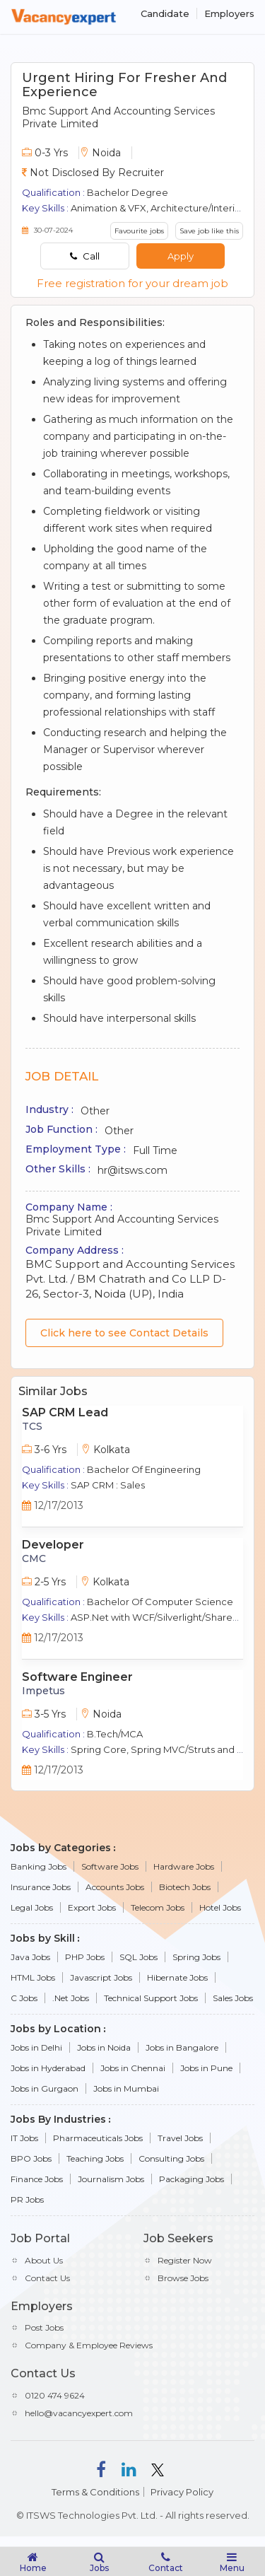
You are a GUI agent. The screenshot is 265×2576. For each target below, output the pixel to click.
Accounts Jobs (115, 1887)
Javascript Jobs (101, 1977)
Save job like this (209, 230)
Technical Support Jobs (151, 1998)
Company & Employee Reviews (89, 2345)
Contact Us (47, 2278)
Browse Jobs (183, 2278)
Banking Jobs (38, 1866)
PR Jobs (27, 2199)
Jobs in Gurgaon (44, 2088)
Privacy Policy (182, 2492)
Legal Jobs (32, 1907)
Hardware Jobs (183, 1866)
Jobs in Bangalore (182, 2047)
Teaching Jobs (95, 2158)
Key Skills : (45, 208)
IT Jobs (24, 2138)
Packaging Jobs (191, 2179)
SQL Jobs (138, 1957)
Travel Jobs (180, 2138)
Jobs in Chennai (132, 2068)
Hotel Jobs (220, 1907)
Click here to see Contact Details (124, 1333)
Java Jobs (30, 1957)
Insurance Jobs (41, 1887)
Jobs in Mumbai (126, 2088)
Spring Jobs (196, 1957)
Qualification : (53, 192)
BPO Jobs (31, 2158)
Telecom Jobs (157, 1907)
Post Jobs (44, 2327)
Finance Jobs (37, 2179)
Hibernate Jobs (177, 1977)
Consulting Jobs (171, 2158)
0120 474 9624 (55, 2395)
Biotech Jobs (185, 1887)
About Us (44, 2260)
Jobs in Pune (206, 2068)
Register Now (185, 2260)
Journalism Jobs (111, 2179)
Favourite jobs (139, 230)
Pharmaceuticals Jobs (98, 2138)
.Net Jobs (70, 1998)
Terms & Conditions (95, 2492)
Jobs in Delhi (36, 2047)
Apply (180, 256)
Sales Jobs (233, 1998)
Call (85, 256)
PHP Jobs (85, 1957)
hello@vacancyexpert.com (79, 2413)
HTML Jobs (33, 1977)
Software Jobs (110, 1866)
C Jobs (24, 1998)
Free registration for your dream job (132, 283)
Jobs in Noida (104, 2047)
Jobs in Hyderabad (48, 2068)
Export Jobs (92, 1907)
